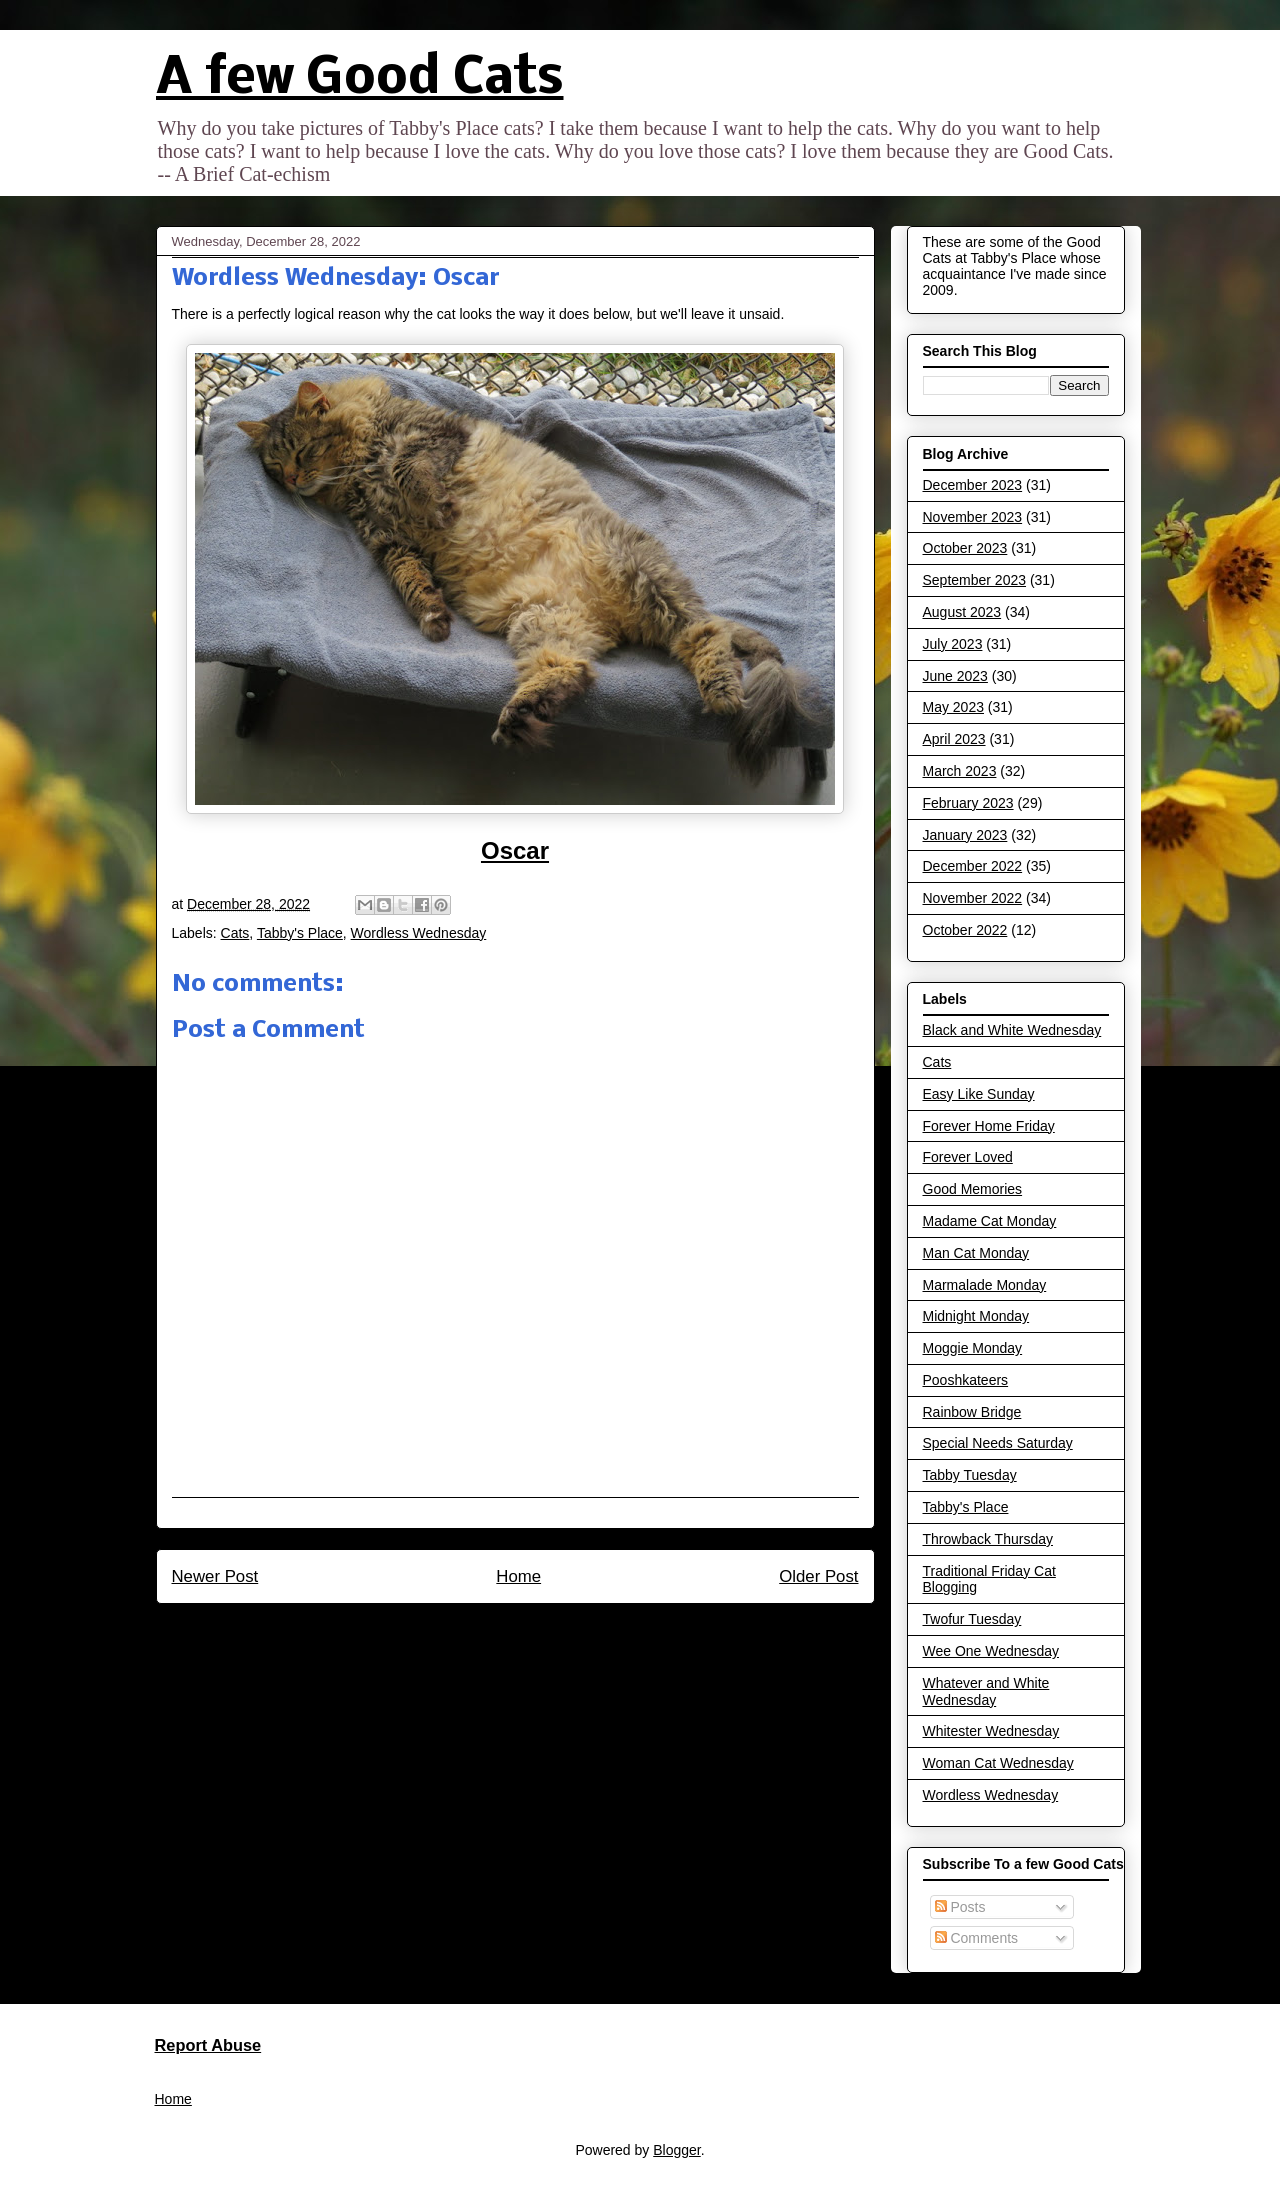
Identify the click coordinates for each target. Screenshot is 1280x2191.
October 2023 (965, 548)
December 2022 (973, 866)
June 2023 (955, 676)
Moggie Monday (973, 1348)
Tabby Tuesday (970, 1475)
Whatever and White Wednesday (986, 1691)
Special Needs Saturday (998, 1443)
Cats (235, 933)
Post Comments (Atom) (557, 1630)
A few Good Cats (360, 79)
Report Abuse (208, 2045)
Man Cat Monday (976, 1253)
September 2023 (975, 580)
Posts (960, 1907)
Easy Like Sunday (979, 1094)
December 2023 (973, 485)
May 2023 (953, 707)
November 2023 (973, 517)
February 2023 (968, 803)
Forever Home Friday (989, 1126)
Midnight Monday (976, 1316)
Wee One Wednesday (991, 1651)
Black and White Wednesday (1012, 1030)
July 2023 (953, 644)
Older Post (818, 1576)
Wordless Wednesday (419, 933)
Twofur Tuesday (972, 1619)
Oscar (515, 850)
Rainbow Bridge (972, 1412)
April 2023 (954, 739)
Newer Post (215, 1576)
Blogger (676, 2150)
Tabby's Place (300, 933)
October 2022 (965, 930)
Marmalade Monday (985, 1285)
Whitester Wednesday (991, 1731)
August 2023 (962, 612)
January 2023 (965, 835)
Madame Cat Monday (990, 1221)
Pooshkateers (966, 1380)
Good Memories (973, 1189)
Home (518, 1576)
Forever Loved (968, 1157)
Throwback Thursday (988, 1539)
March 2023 (960, 771)
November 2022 (973, 898)
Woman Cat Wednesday (998, 1763)
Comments (977, 1938)
